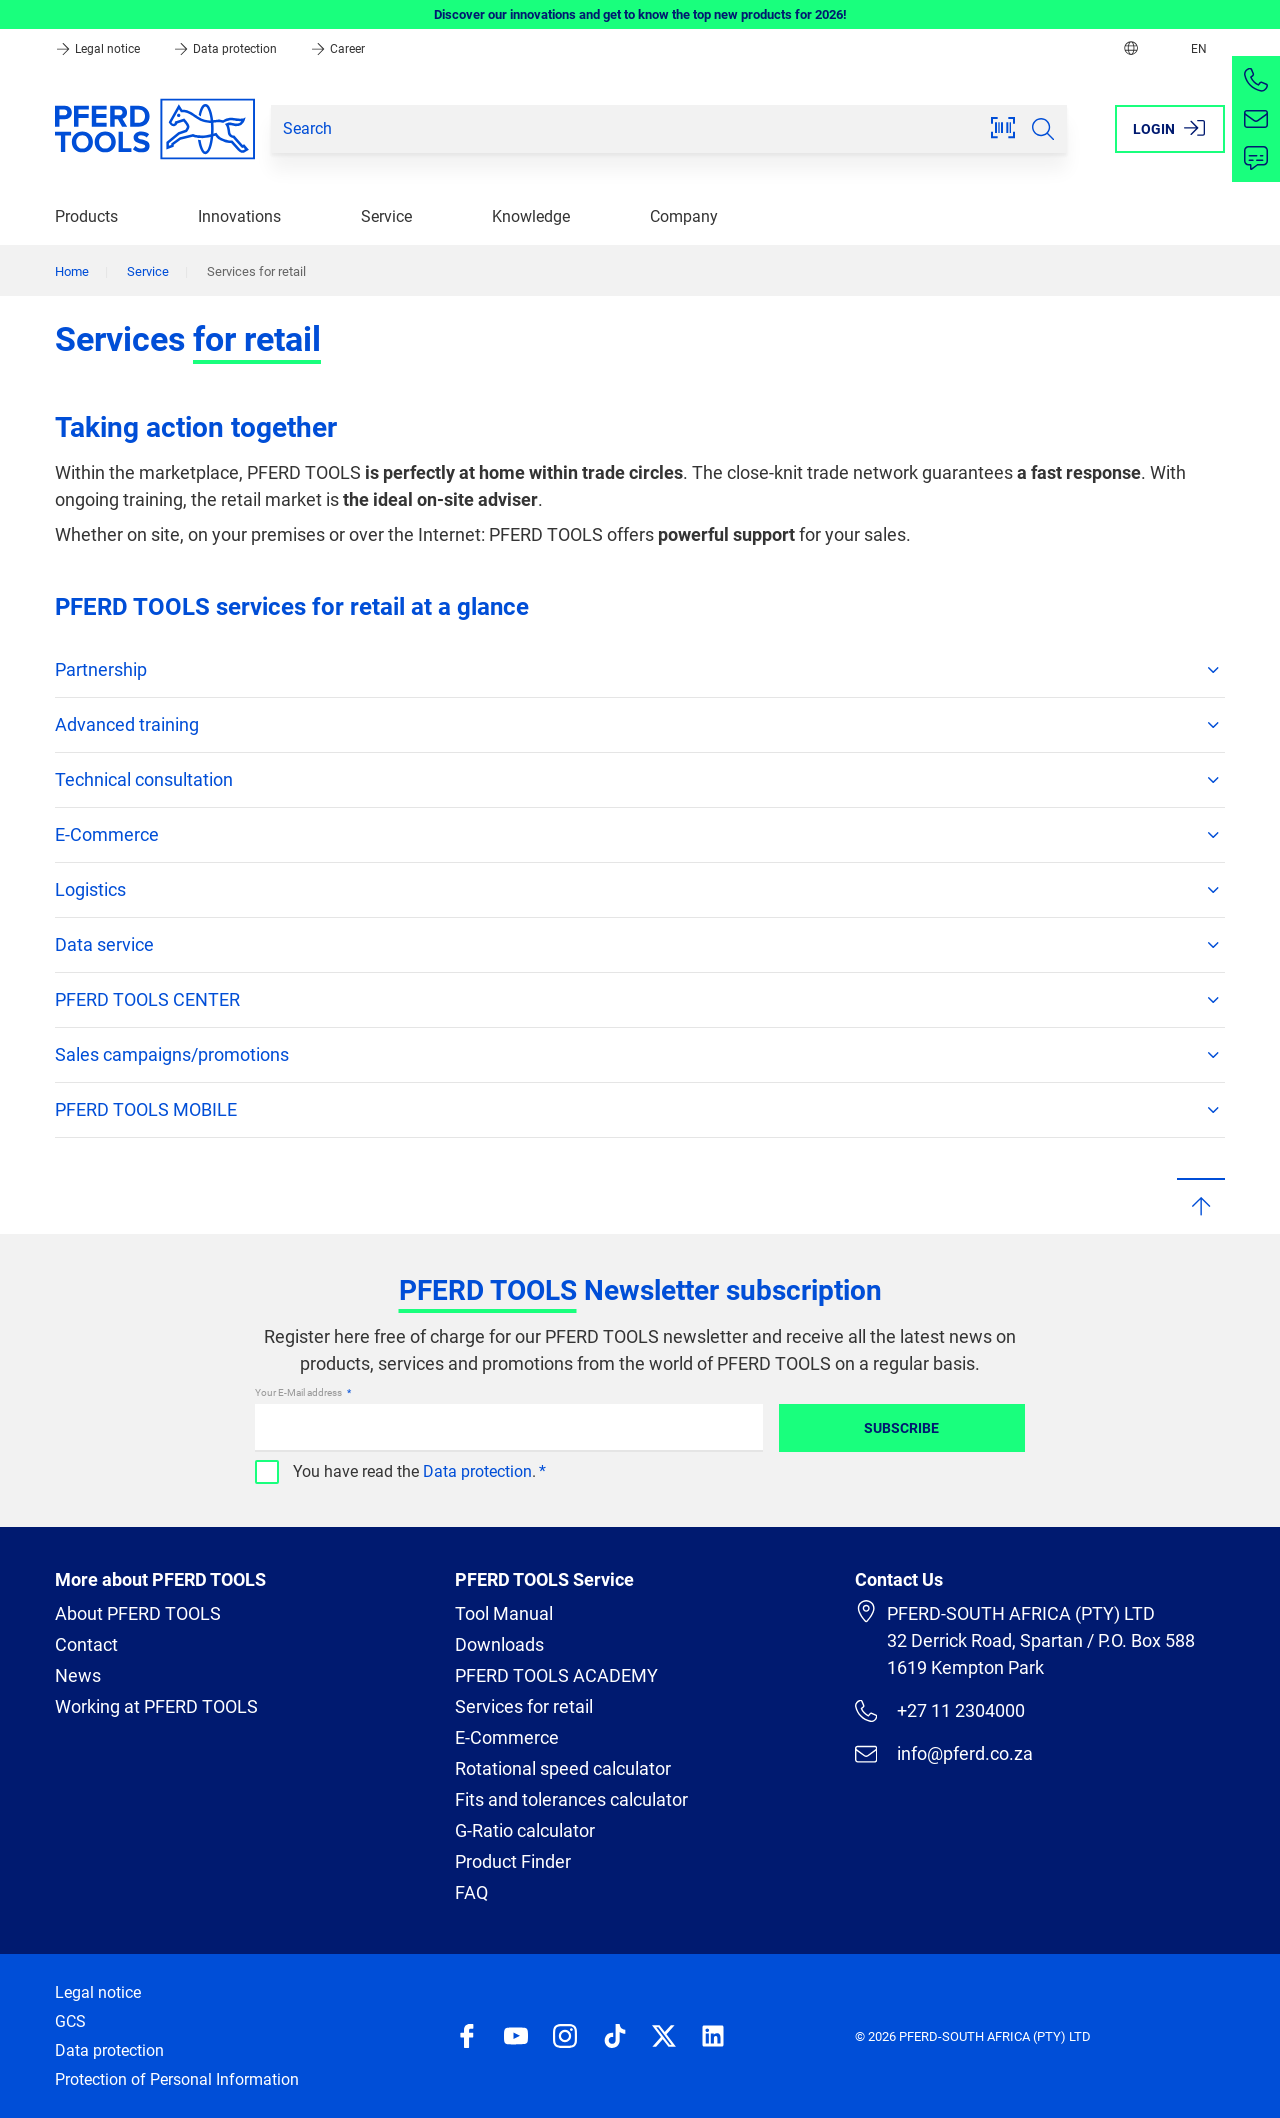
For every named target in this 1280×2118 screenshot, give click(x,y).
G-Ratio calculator (525, 1830)
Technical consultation (640, 780)
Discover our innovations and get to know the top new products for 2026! (640, 14)
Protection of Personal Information (177, 2079)
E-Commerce (640, 835)
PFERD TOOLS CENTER (640, 1000)
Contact (86, 1644)
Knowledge (531, 216)
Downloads (499, 1644)
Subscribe (901, 1428)
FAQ (471, 1892)
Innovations (239, 216)
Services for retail (524, 1706)
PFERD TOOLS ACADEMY (556, 1675)
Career (337, 49)
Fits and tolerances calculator (571, 1799)
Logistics (640, 890)
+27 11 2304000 (940, 1711)
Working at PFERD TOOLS (156, 1706)
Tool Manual (504, 1613)
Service (386, 216)
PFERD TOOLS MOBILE (640, 1110)
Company (684, 216)
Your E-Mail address (299, 1392)
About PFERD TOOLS (138, 1613)
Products (86, 216)
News (78, 1675)
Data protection (226, 49)
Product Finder (513, 1861)
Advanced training (640, 725)
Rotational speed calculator (563, 1768)
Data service (640, 945)
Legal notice (99, 49)
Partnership (640, 670)
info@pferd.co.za (944, 1754)
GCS (70, 2021)
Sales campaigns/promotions (640, 1055)
